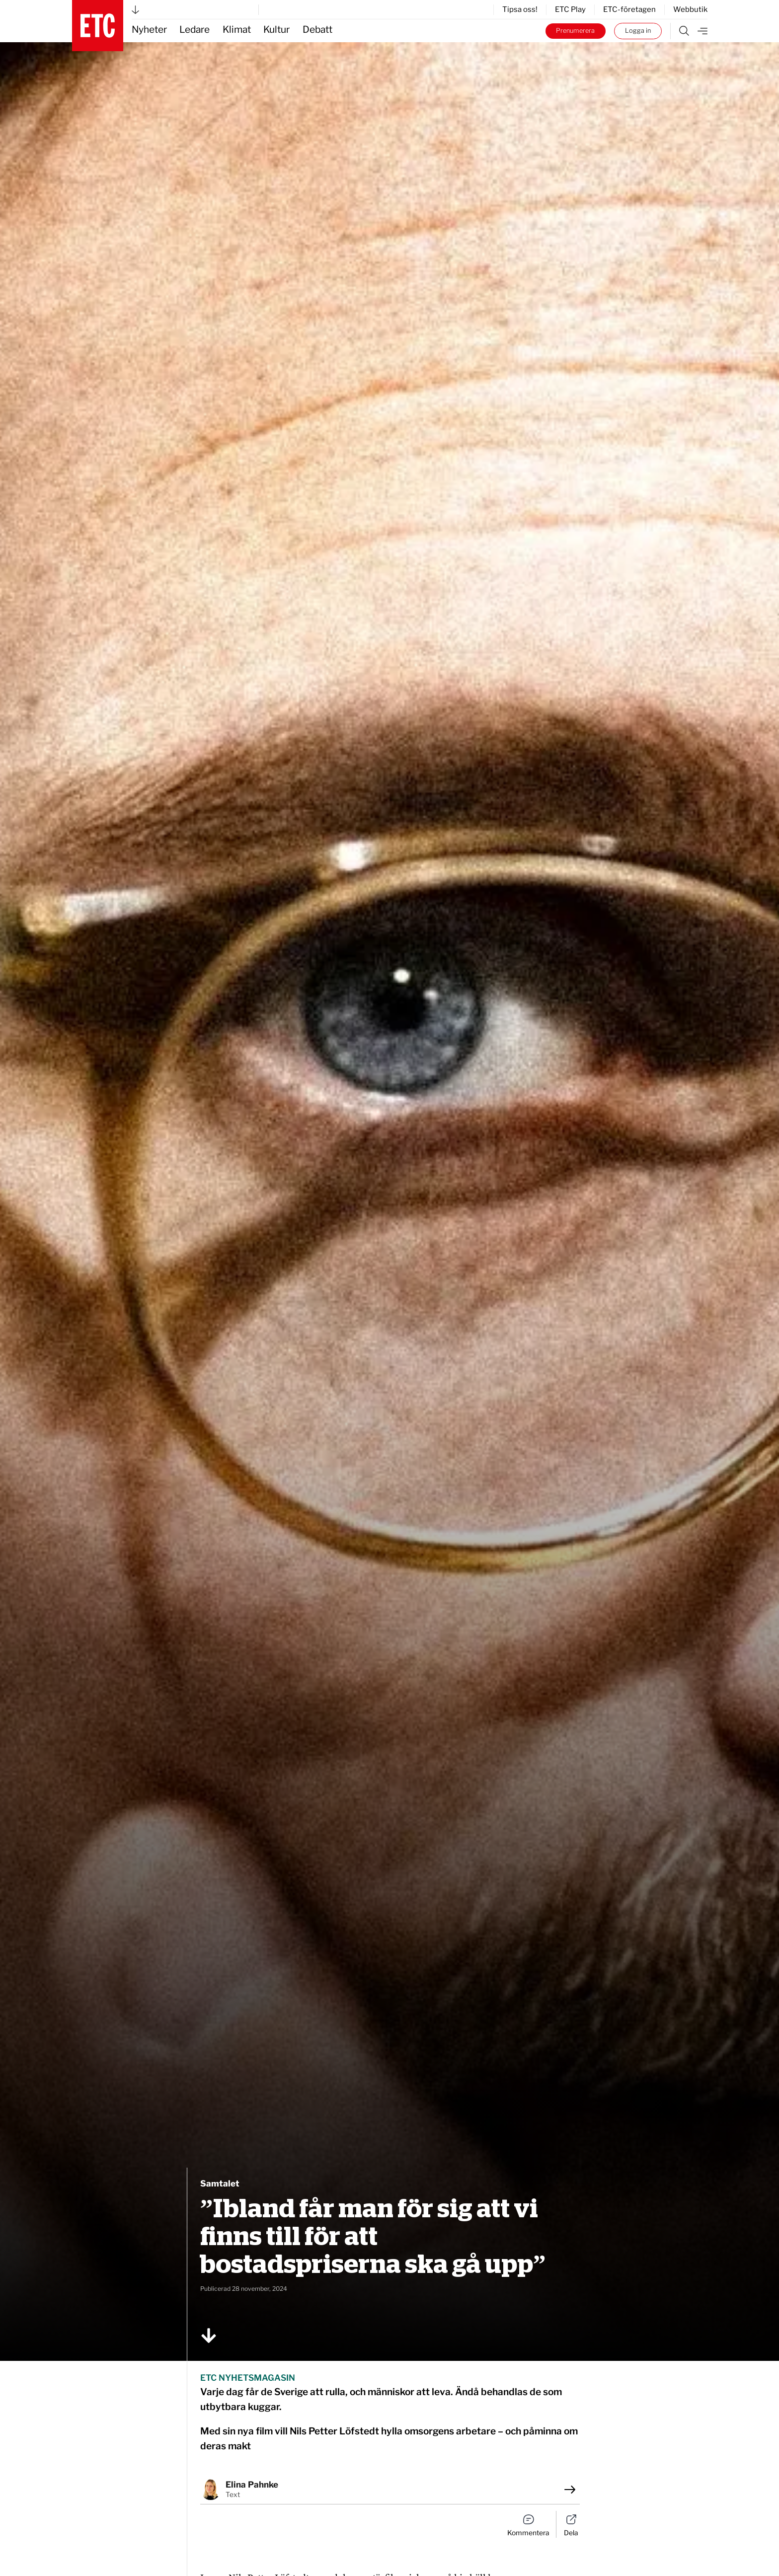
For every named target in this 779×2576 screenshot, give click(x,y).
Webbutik (690, 9)
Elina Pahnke (252, 2485)
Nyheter (149, 29)
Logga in (638, 30)
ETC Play (570, 9)
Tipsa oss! (520, 9)
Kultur (276, 29)
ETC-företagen (629, 9)
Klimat (237, 29)
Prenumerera (575, 30)
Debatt (317, 29)
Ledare (194, 29)
